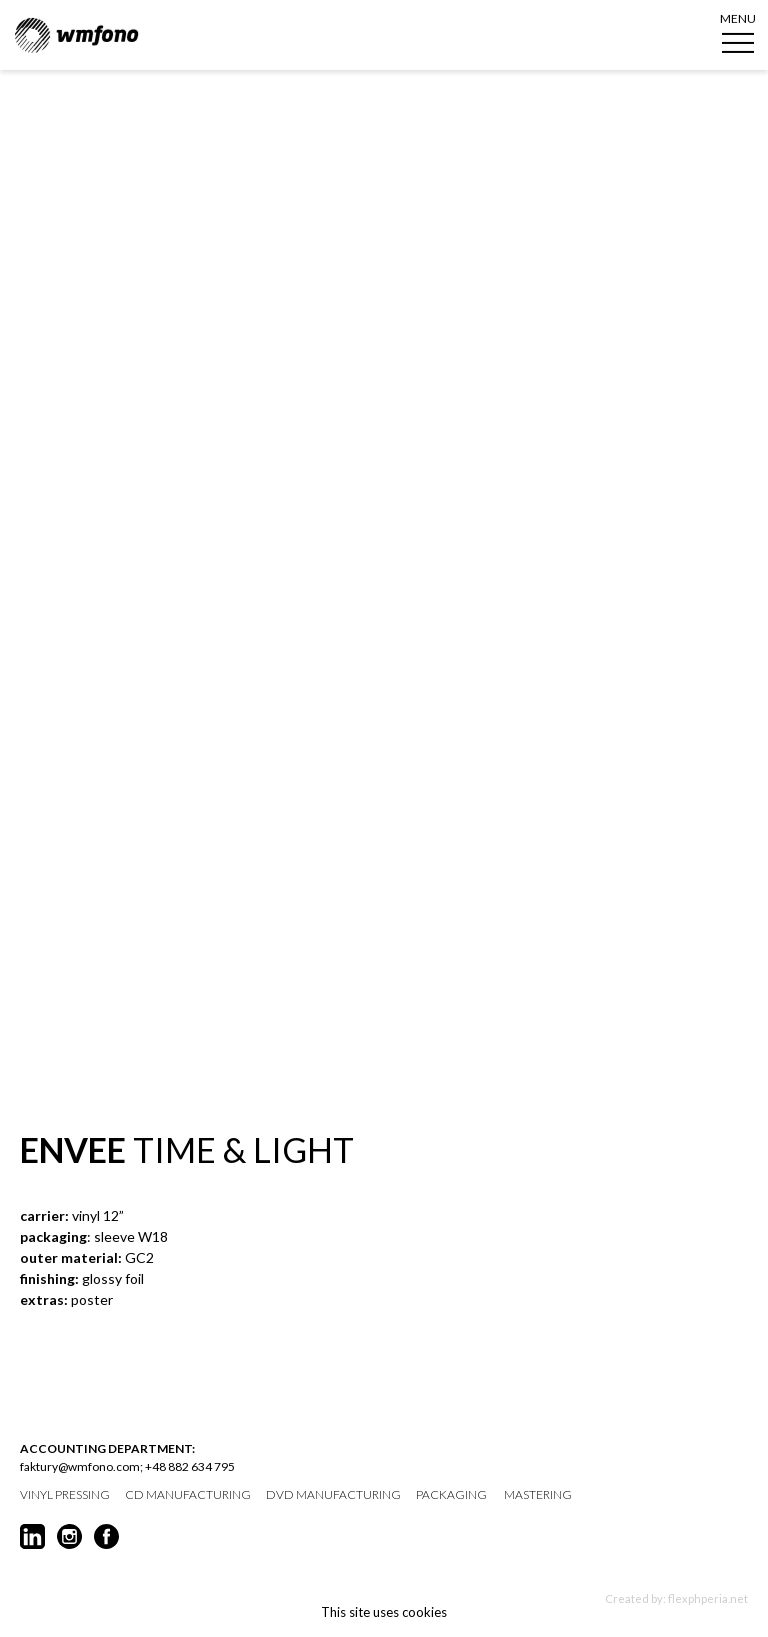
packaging (451, 1495)
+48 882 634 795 (190, 1466)
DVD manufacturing (333, 1495)
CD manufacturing (188, 1495)
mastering (538, 1495)
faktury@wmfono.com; (81, 1466)
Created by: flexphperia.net (676, 1598)
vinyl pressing (65, 1495)
